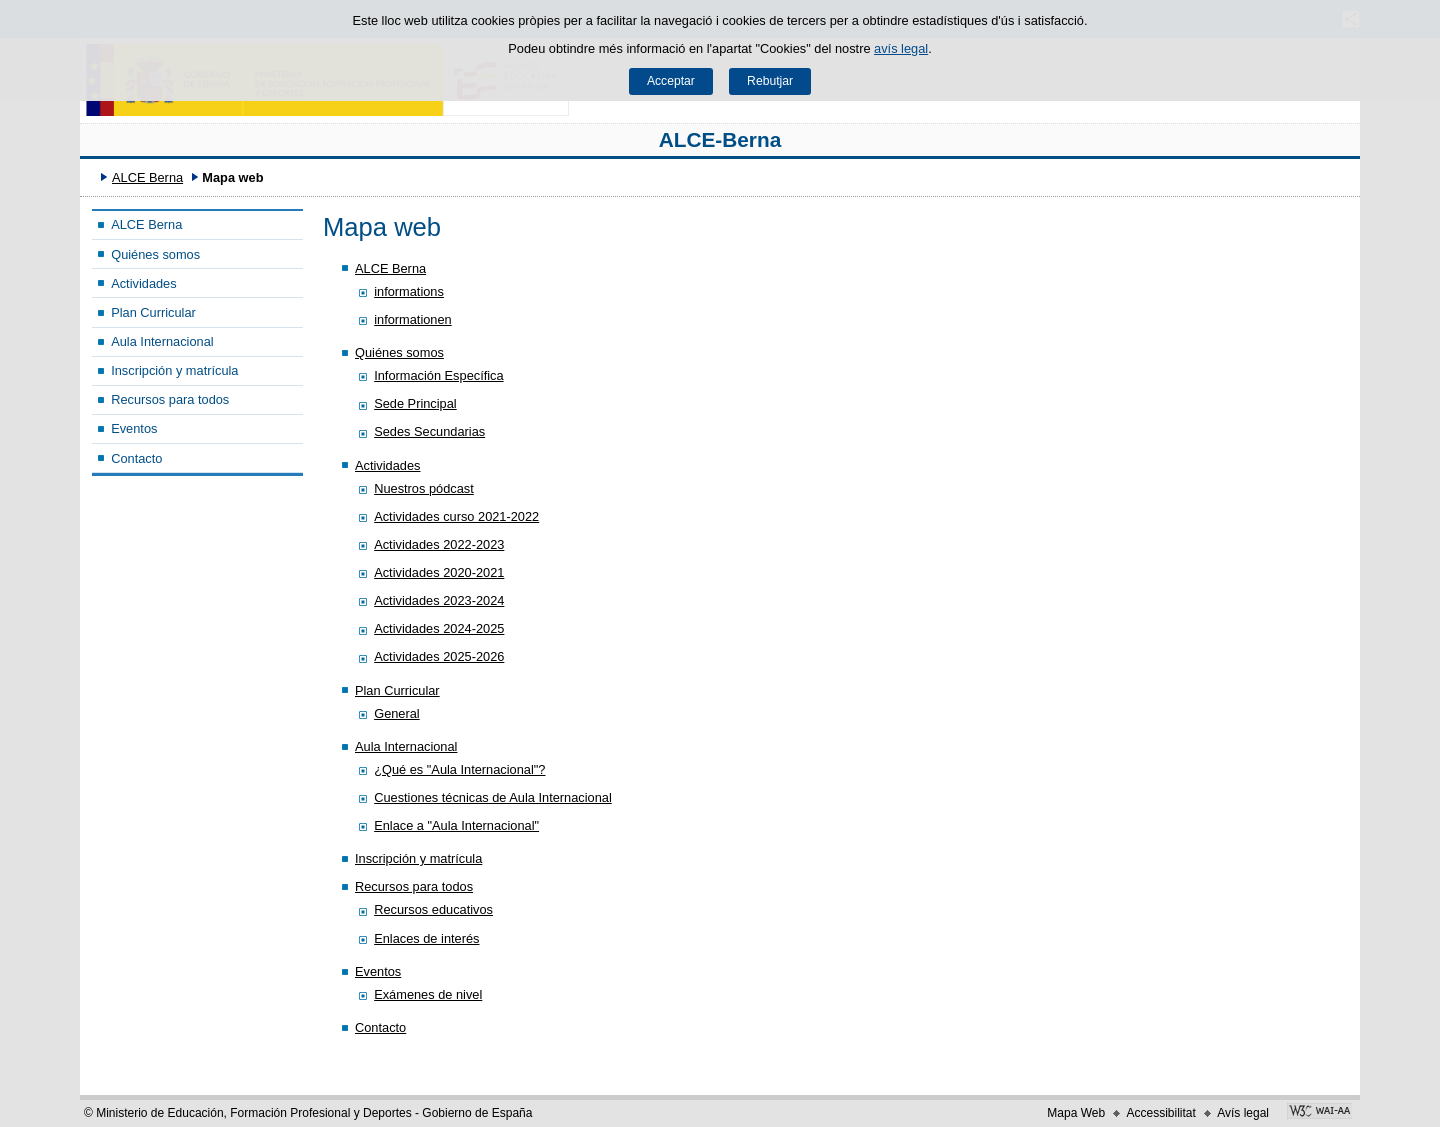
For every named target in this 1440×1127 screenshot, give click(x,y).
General (397, 713)
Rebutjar (770, 81)
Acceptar (671, 81)
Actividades (143, 283)
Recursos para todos (170, 399)
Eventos (134, 428)
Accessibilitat (1160, 1113)
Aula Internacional (162, 341)
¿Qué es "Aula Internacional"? (459, 769)
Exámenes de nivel (428, 994)
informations (409, 291)
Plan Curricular (153, 312)
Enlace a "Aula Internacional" (456, 825)
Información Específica (438, 375)
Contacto (136, 458)
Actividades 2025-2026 (439, 656)
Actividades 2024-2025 (439, 628)
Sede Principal (415, 403)
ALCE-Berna (720, 139)
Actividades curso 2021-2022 (456, 516)
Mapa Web (1076, 1113)
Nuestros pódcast (424, 488)
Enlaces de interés (426, 938)
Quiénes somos (155, 254)
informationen (413, 319)
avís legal (901, 48)
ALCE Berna (147, 177)
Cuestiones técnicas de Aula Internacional (493, 797)
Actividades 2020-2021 (439, 572)
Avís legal (1243, 1113)
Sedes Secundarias (429, 431)
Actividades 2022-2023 (439, 544)
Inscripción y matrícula (174, 370)
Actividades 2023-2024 (439, 600)
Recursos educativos (433, 909)
